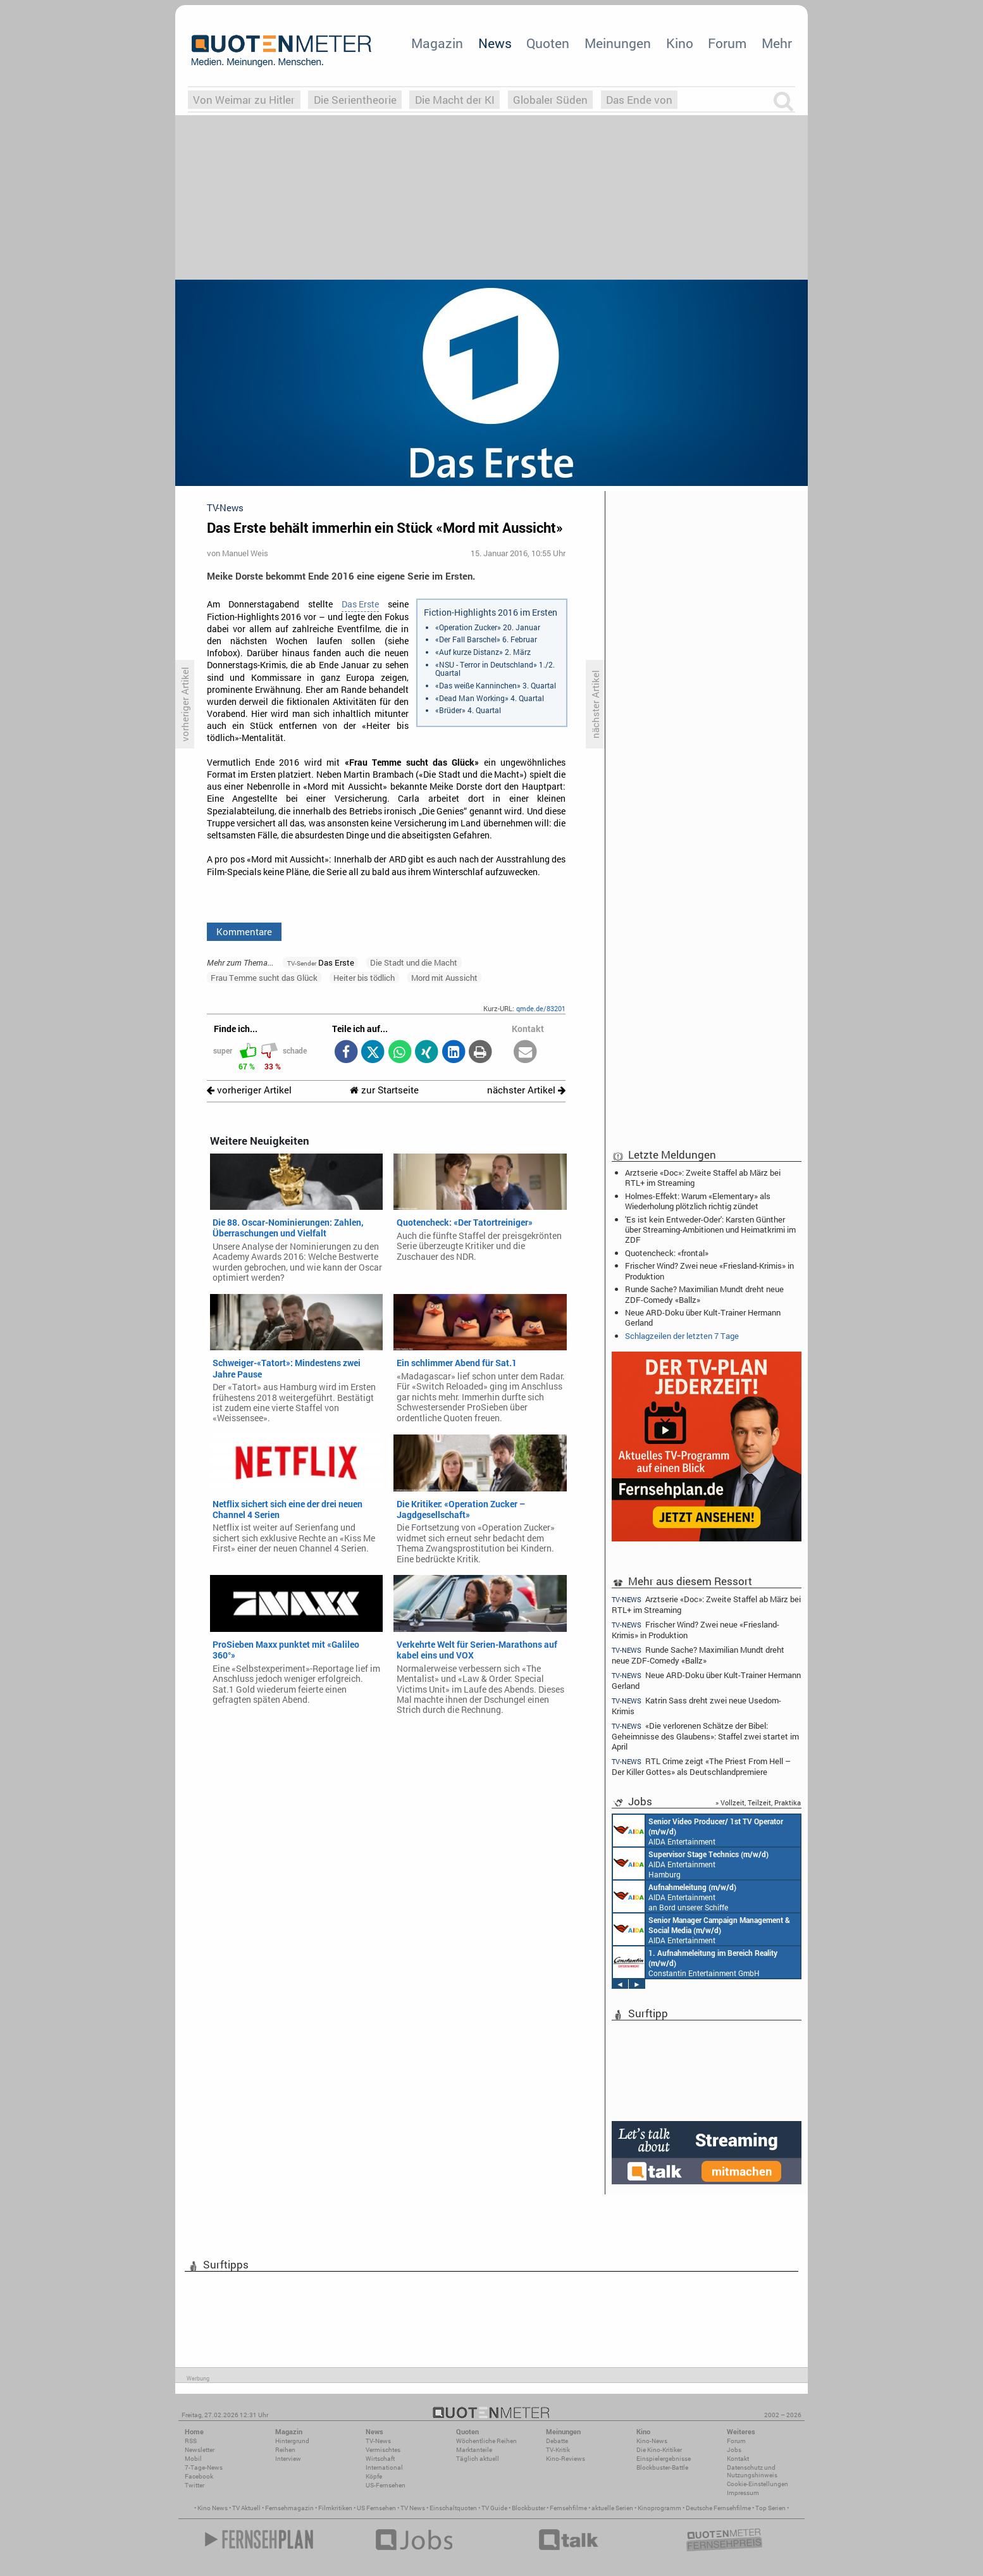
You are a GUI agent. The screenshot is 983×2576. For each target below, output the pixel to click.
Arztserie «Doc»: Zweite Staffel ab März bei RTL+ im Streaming (703, 1177)
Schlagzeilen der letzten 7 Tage (682, 1335)
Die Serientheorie (355, 99)
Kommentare (244, 931)
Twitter (194, 2485)
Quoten (547, 43)
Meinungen (617, 43)
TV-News (378, 2441)
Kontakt (738, 2459)
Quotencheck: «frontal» (666, 1253)
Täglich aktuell (477, 2459)
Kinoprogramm (659, 2508)
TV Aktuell (246, 2508)
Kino (679, 43)
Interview (288, 2459)
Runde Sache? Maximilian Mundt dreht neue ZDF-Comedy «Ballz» (704, 1294)
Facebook (199, 2476)
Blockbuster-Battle (662, 2467)
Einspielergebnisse (663, 2459)
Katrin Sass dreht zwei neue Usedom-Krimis (696, 1705)
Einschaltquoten (453, 2508)
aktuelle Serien (612, 2508)
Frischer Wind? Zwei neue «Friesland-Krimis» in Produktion (709, 1270)
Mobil (193, 2459)
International (384, 2467)
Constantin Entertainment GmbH (695, 1962)
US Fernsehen (376, 2508)
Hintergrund (292, 2441)
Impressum (743, 2493)
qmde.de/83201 (541, 1008)
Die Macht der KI (455, 99)
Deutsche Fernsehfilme (718, 2508)
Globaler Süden (550, 99)
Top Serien (770, 2508)
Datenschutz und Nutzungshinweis (752, 2471)
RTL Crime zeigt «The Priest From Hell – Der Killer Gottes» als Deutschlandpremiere (701, 1766)
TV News (412, 2508)
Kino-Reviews (565, 2459)
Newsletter (199, 2450)
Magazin (437, 43)
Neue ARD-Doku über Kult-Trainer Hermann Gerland (703, 1317)
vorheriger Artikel (249, 1090)
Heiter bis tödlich (364, 978)
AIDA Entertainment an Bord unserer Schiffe (698, 1830)
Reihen (285, 2450)
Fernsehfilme (568, 2508)
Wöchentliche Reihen (486, 2441)
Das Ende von (639, 99)
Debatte (557, 2441)
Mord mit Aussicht (444, 978)
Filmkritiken (335, 2508)
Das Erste (360, 604)
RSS (191, 2441)
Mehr (777, 43)
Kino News (212, 2508)
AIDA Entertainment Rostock (701, 1929)
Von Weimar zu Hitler (244, 99)
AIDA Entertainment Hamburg (691, 1863)
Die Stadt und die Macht (413, 962)
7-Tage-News (204, 2467)
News (495, 43)
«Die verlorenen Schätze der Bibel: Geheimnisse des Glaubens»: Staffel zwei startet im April (705, 1736)
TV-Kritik (558, 2450)
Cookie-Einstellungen (757, 2484)
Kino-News (651, 2441)
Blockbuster (528, 2508)
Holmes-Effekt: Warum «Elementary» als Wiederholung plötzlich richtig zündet (697, 1201)
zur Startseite (384, 1090)
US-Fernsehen (385, 2485)
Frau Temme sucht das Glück (264, 978)
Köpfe (374, 2476)
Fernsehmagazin (289, 2508)
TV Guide (494, 2508)
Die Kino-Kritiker (659, 2450)
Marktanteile (474, 2450)
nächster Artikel (526, 1090)
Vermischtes (383, 2450)
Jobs (734, 2450)
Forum (727, 43)
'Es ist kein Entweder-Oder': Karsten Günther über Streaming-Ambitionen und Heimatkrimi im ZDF (710, 1229)
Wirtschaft (380, 2459)
